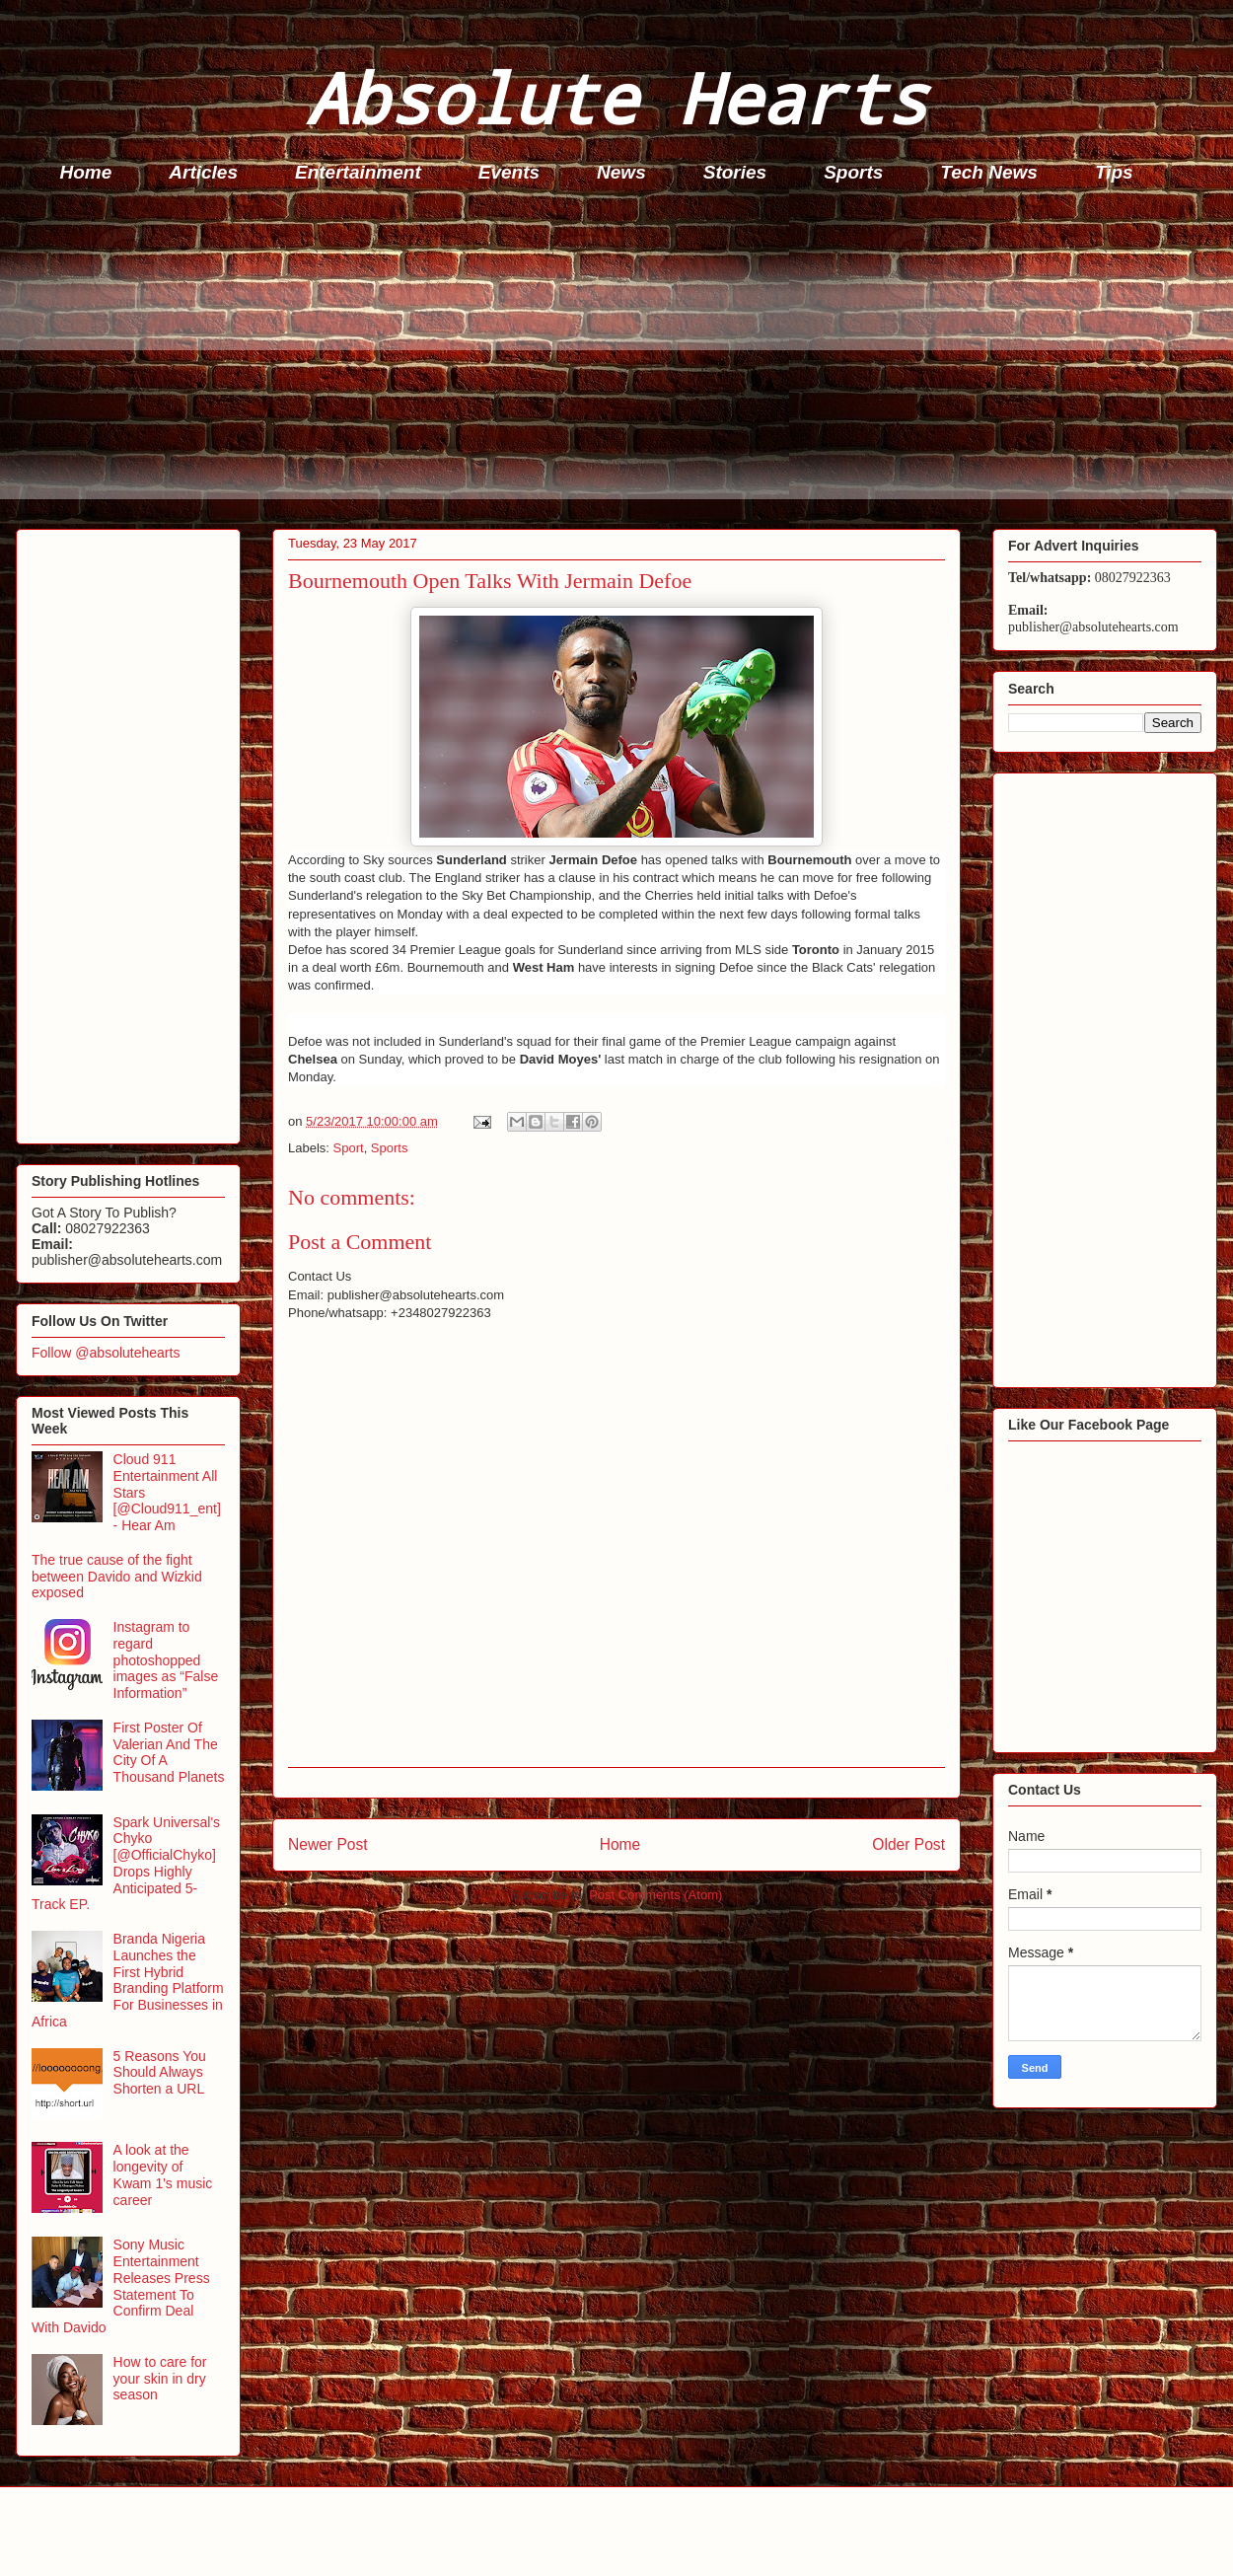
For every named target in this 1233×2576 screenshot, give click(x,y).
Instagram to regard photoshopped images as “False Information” (166, 1660)
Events (509, 172)
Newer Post (328, 1844)
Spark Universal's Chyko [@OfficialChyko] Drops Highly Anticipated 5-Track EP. (126, 1863)
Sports (853, 172)
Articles (203, 172)
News (621, 172)
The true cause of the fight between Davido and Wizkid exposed (117, 1576)
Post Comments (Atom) (655, 1894)
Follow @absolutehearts (106, 1353)
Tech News (989, 172)
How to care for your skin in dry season (160, 2378)
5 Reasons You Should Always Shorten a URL (159, 2073)
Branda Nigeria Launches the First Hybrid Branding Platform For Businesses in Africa (128, 1980)
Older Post (908, 1844)
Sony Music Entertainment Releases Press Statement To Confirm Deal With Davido (121, 2286)
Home (86, 172)
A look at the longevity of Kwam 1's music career (163, 2174)
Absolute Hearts (616, 97)
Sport (348, 1148)
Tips (1114, 172)
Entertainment (358, 172)
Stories (734, 172)
